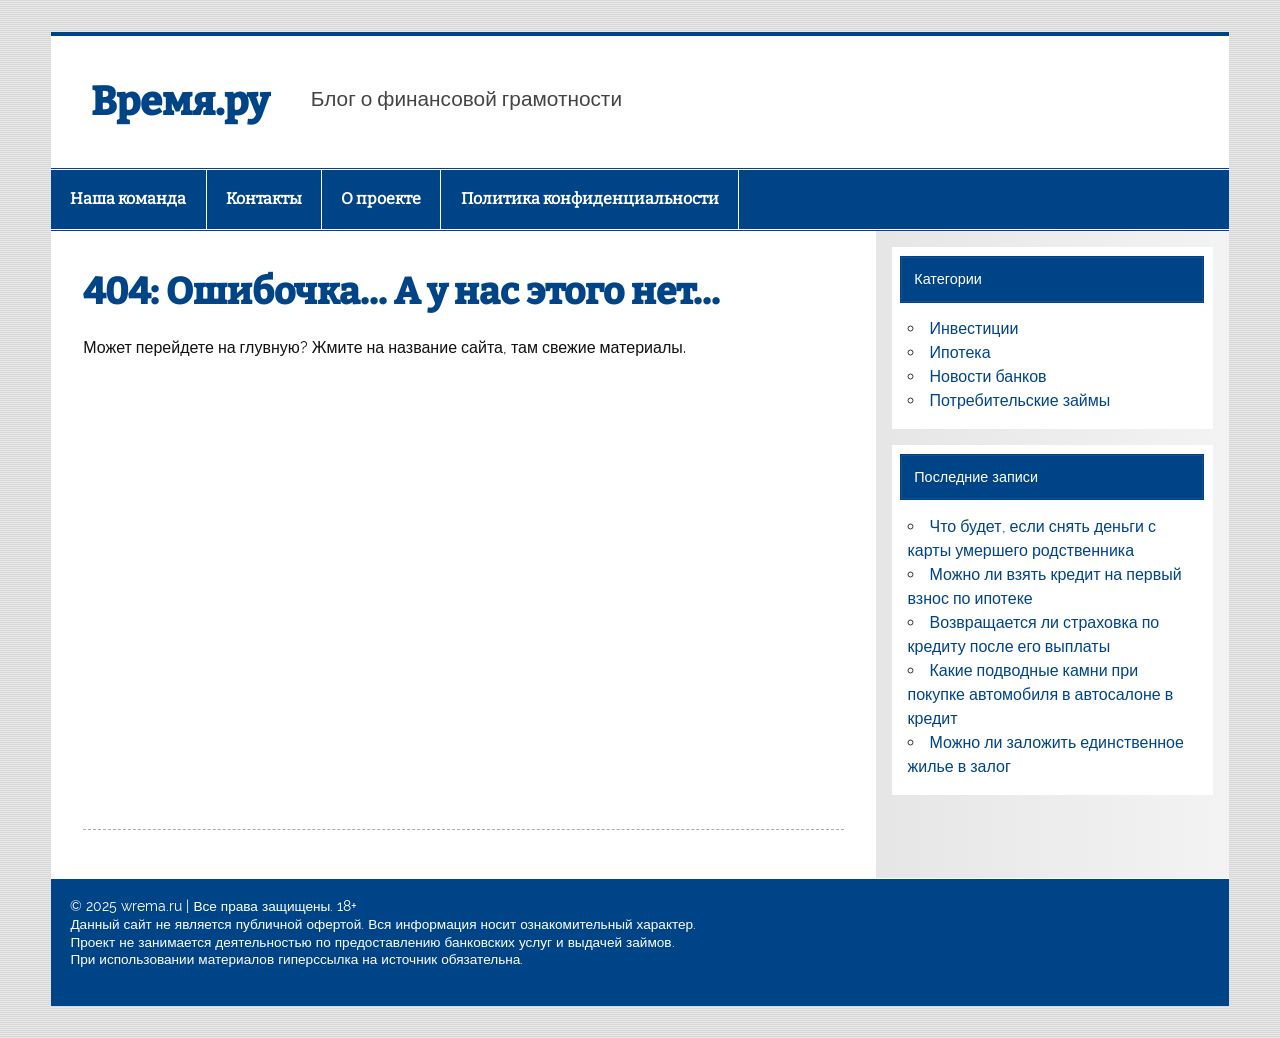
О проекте (381, 198)
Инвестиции (974, 328)
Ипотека (960, 352)
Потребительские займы (1020, 400)
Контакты (264, 198)
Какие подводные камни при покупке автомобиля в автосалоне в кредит (1041, 694)
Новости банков (988, 376)
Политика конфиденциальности (590, 198)
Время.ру (180, 102)
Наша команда (128, 198)
